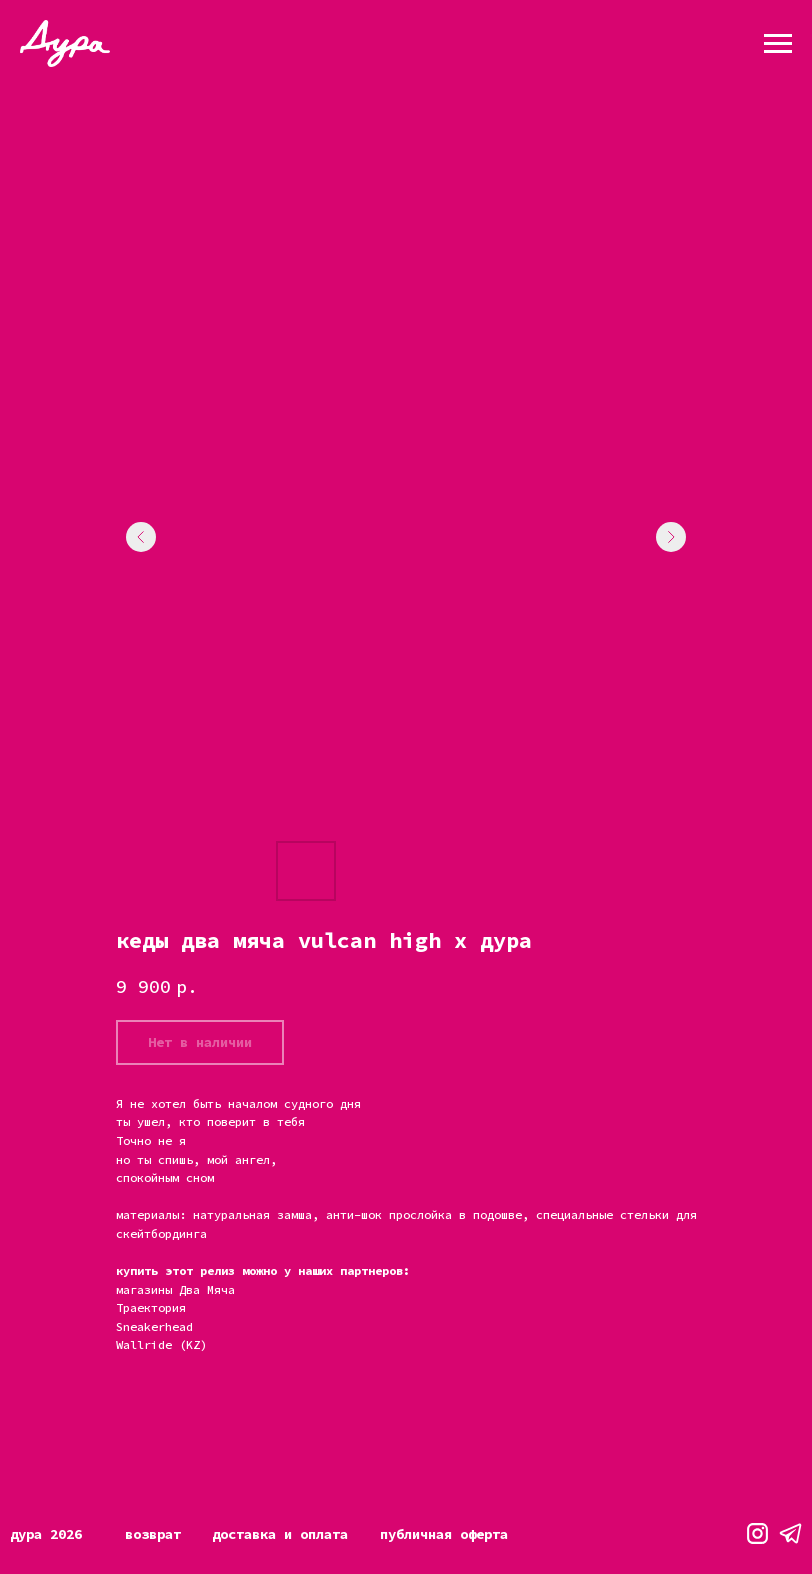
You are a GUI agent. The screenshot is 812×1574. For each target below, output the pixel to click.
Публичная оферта (444, 1534)
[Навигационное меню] (778, 44)
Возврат (153, 1534)
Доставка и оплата (280, 1534)
